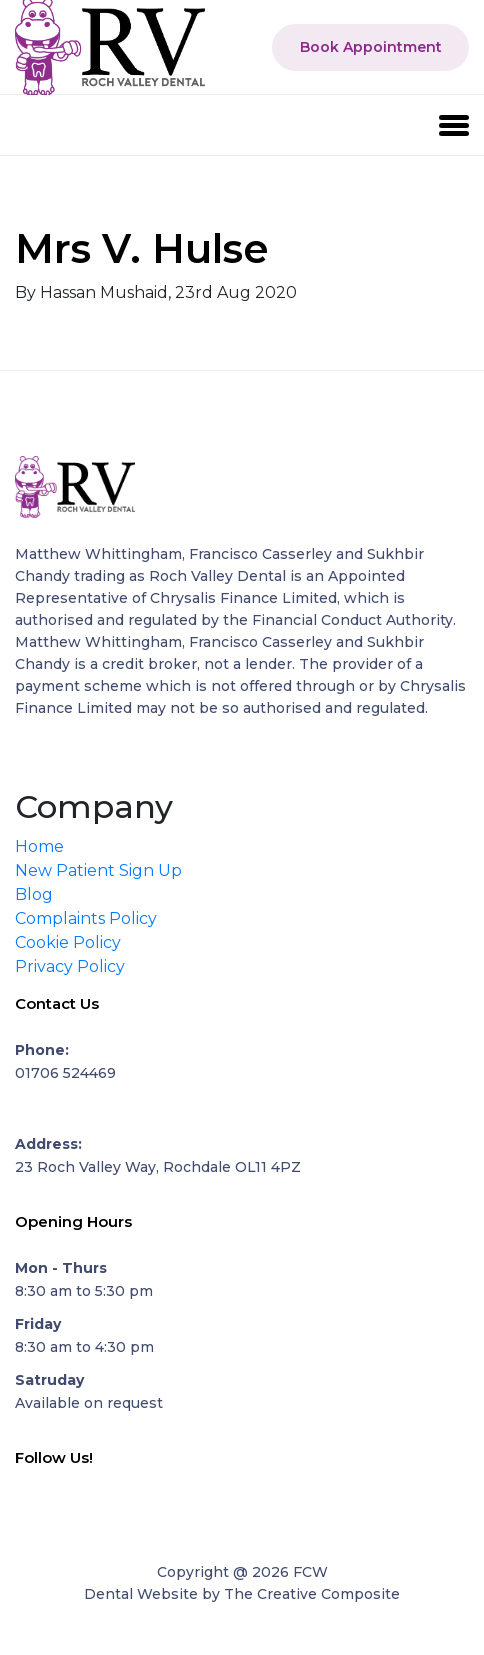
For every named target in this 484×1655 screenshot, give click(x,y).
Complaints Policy (86, 918)
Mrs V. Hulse (142, 248)
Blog (34, 894)
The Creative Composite (312, 1594)
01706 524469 (65, 1073)
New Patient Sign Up (98, 870)
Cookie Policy (68, 942)
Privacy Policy (70, 966)
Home (39, 846)
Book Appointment (371, 47)
